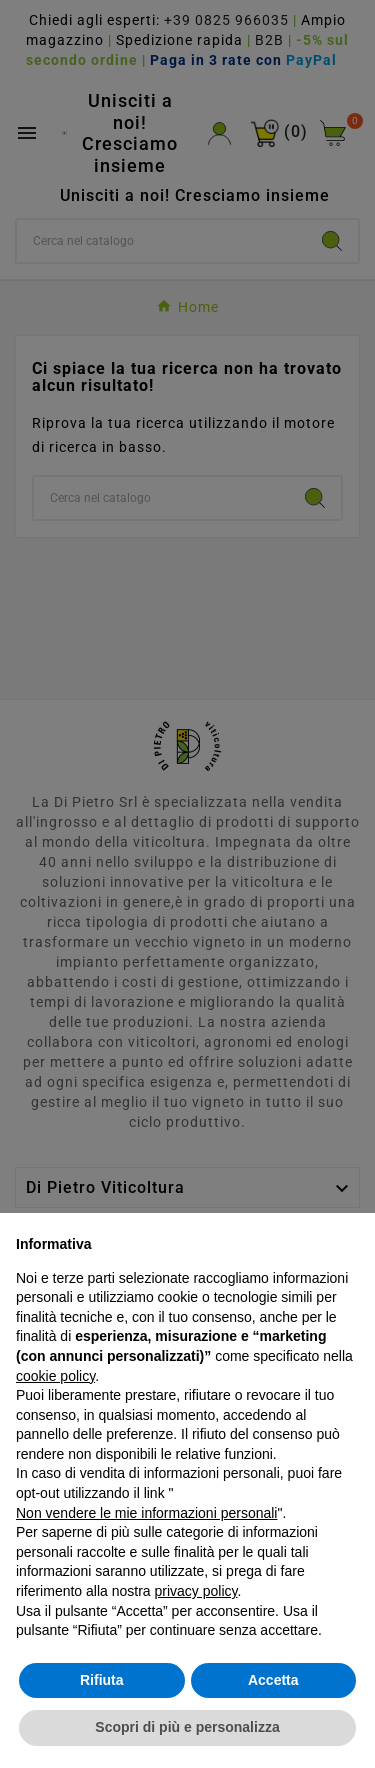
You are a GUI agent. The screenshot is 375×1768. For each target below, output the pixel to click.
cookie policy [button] (55, 1376)
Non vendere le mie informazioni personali (146, 1513)
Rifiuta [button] (102, 1680)
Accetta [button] (273, 1680)
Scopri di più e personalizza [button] (187, 1727)
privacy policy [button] (196, 1591)
